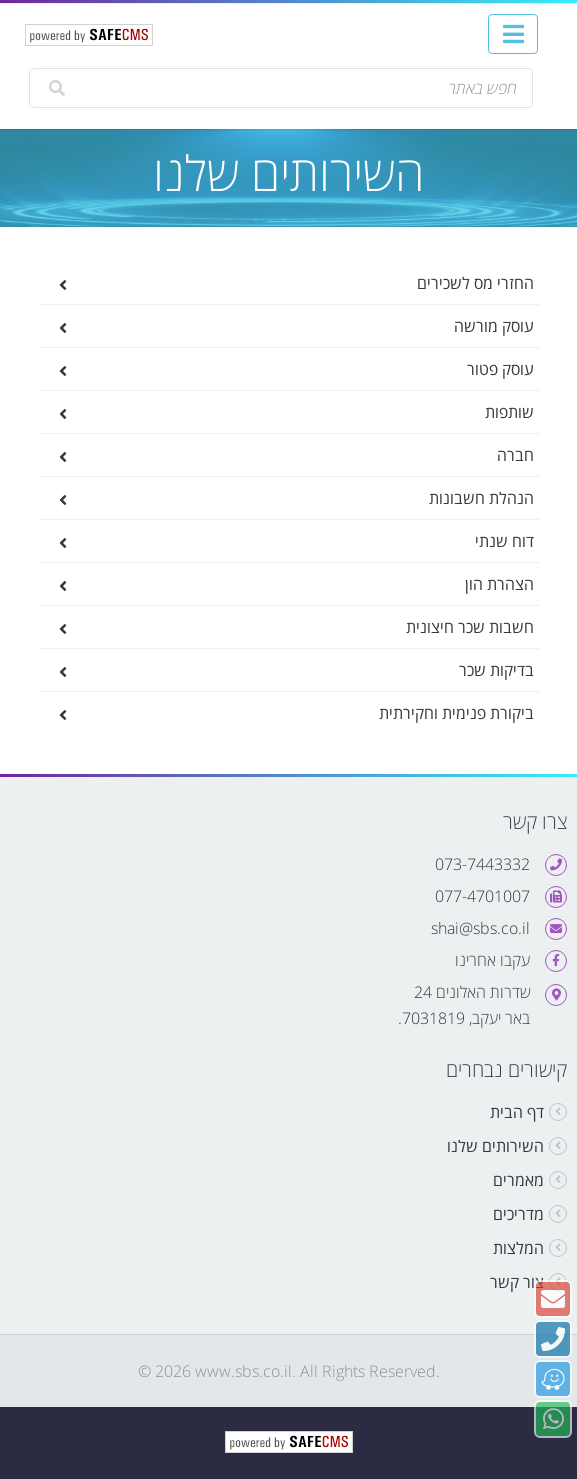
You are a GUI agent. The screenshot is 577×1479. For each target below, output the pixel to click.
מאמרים (518, 1180)
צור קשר (517, 1282)
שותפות (304, 412)
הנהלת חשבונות (304, 498)
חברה (304, 455)
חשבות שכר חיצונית (304, 627)
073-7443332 (482, 864)
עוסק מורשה (304, 326)
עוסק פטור (304, 369)
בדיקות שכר (304, 670)
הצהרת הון (304, 584)
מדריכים (518, 1214)
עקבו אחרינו (492, 960)
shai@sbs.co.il (480, 928)
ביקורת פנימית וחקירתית (304, 713)
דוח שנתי (304, 541)
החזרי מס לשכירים (304, 283)
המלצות (518, 1248)
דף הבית (517, 1112)
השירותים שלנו (495, 1146)
